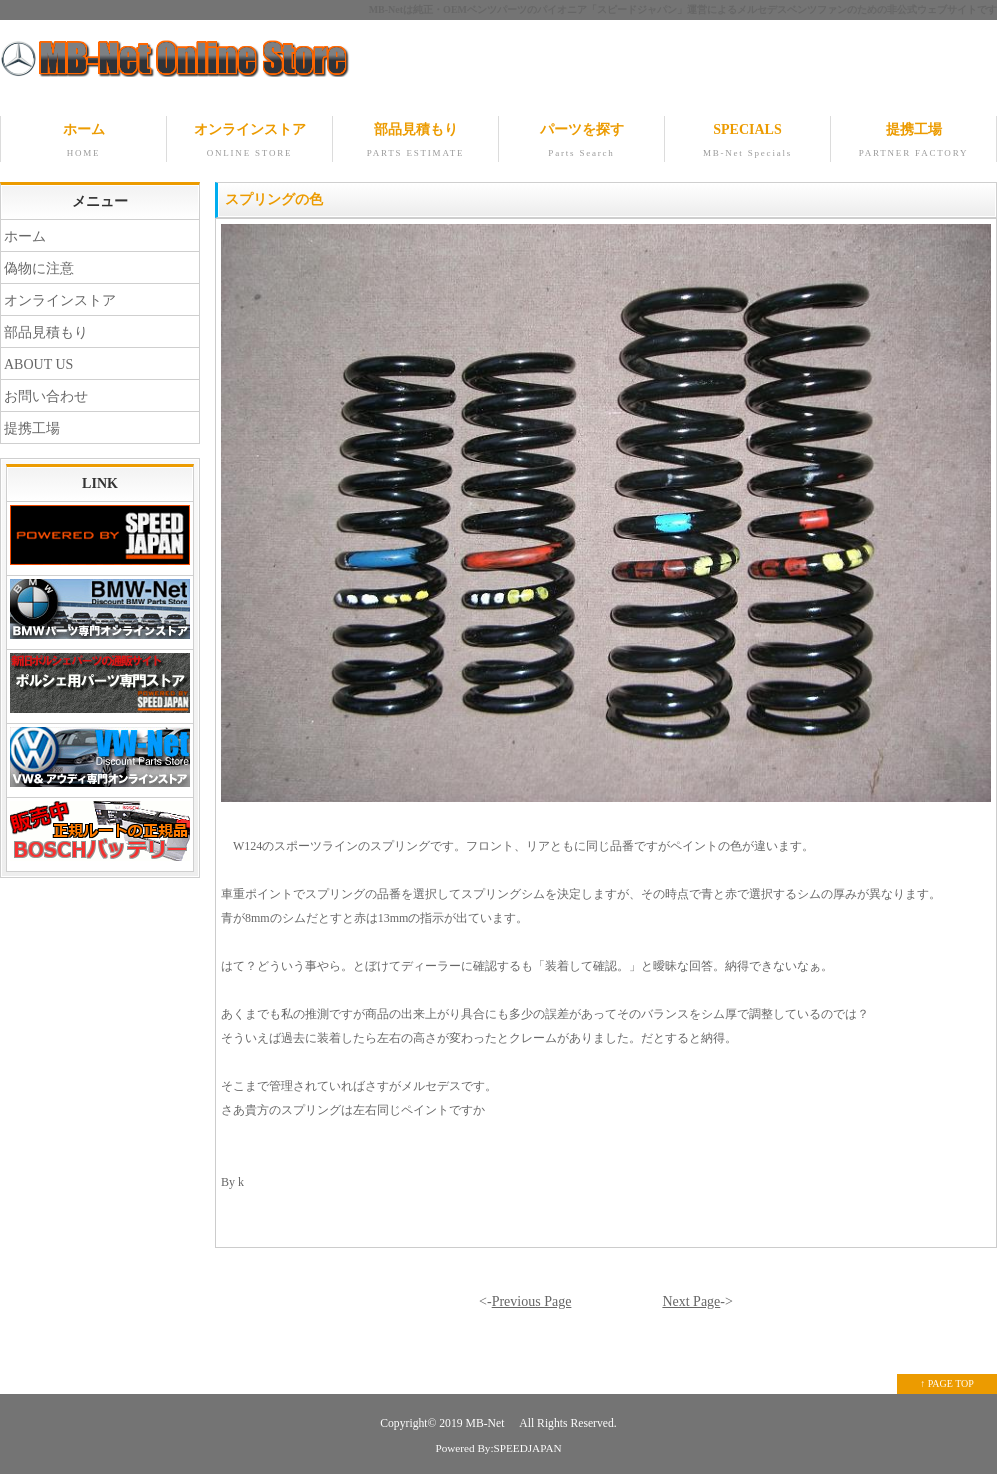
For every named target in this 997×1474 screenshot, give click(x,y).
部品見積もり (415, 142)
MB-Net (487, 1423)
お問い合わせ (46, 396)
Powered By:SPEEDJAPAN (498, 1448)
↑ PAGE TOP (947, 1383)
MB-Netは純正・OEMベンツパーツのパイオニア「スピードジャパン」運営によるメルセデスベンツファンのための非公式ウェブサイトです (683, 9)
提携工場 (913, 142)
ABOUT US (38, 364)
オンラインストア (249, 142)
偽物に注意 (39, 268)
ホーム (83, 142)
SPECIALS (747, 142)
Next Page (691, 1301)
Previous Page (532, 1301)
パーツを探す (581, 142)
